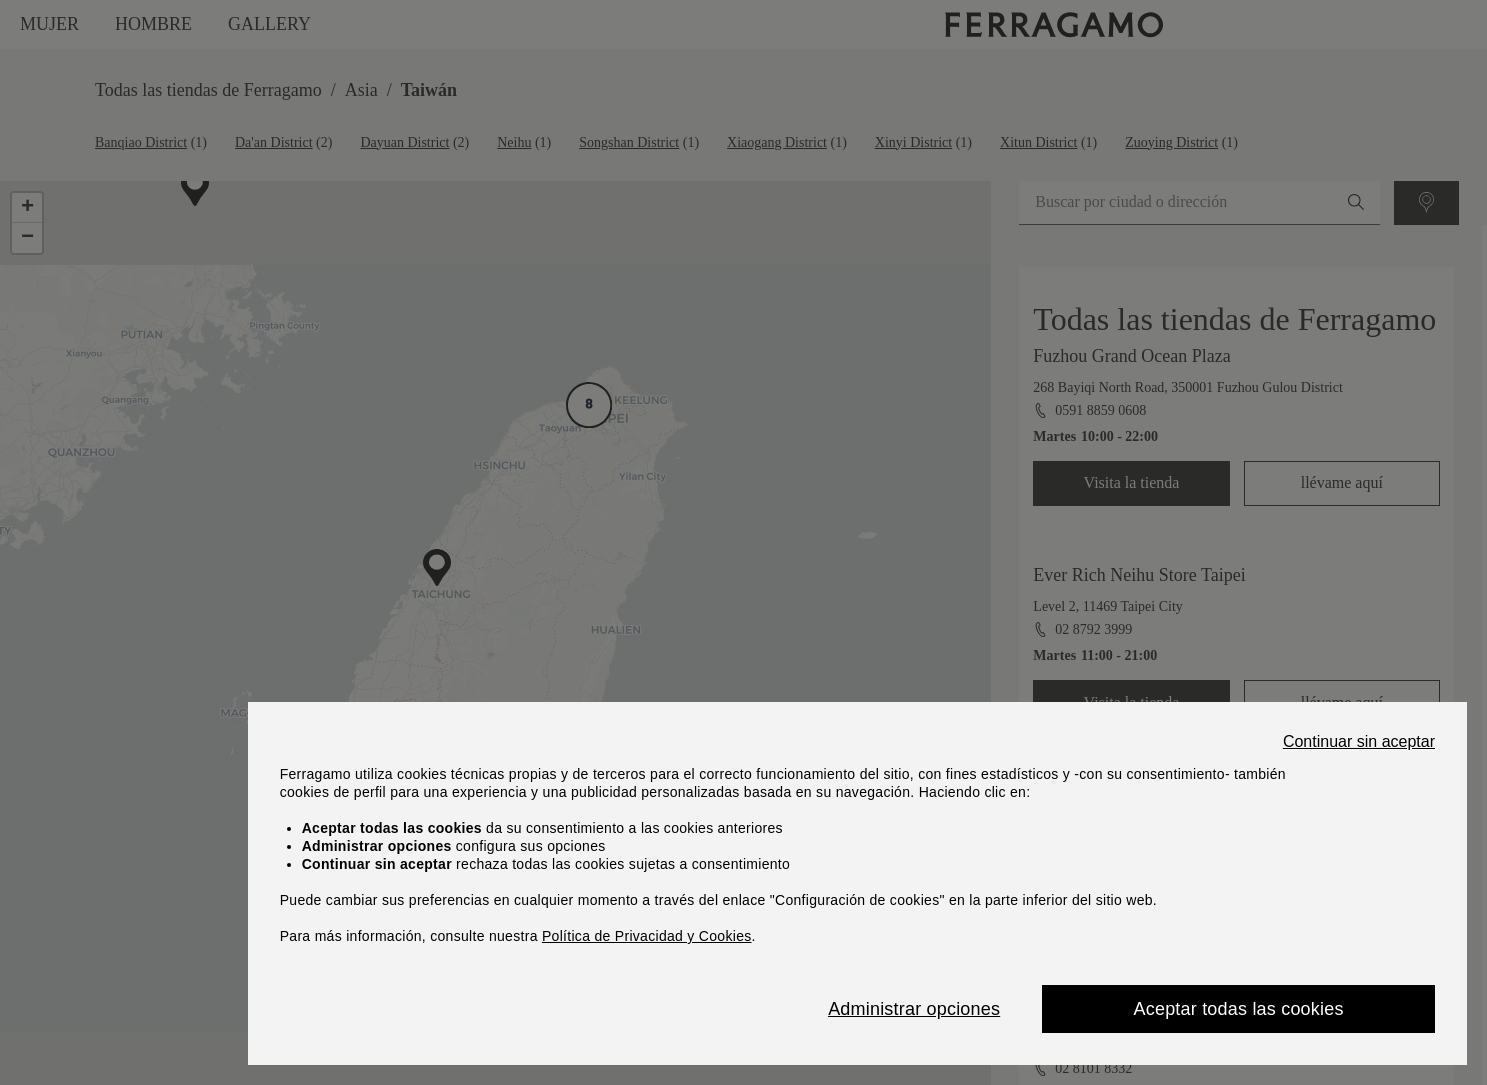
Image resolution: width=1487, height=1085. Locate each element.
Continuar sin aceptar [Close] (1359, 742)
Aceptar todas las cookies (1239, 1009)
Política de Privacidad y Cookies (647, 936)
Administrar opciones (914, 1009)
